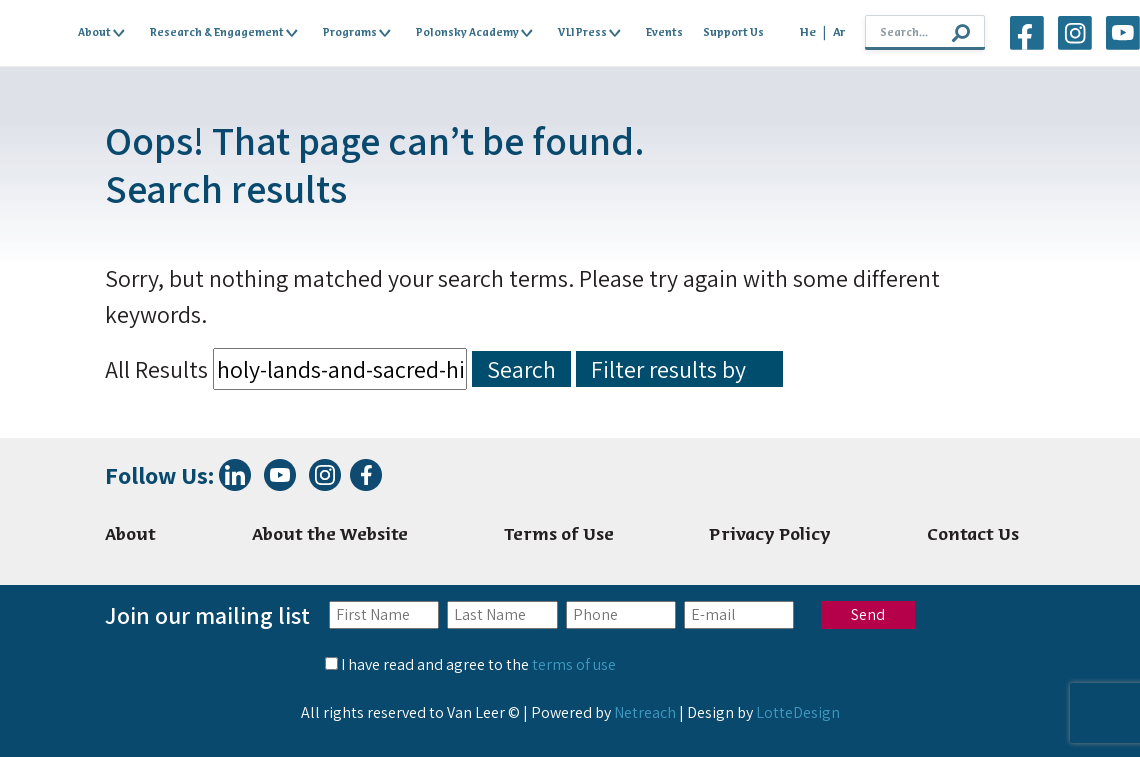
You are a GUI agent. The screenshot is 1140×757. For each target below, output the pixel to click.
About (101, 33)
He (808, 33)
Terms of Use (559, 535)
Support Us (733, 33)
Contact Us (973, 535)
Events (664, 33)
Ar (839, 33)
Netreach (645, 712)
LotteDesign (798, 712)
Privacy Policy (770, 535)
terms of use (574, 664)
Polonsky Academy (474, 33)
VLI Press (589, 33)
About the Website (330, 535)
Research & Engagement (224, 33)
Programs (357, 33)
